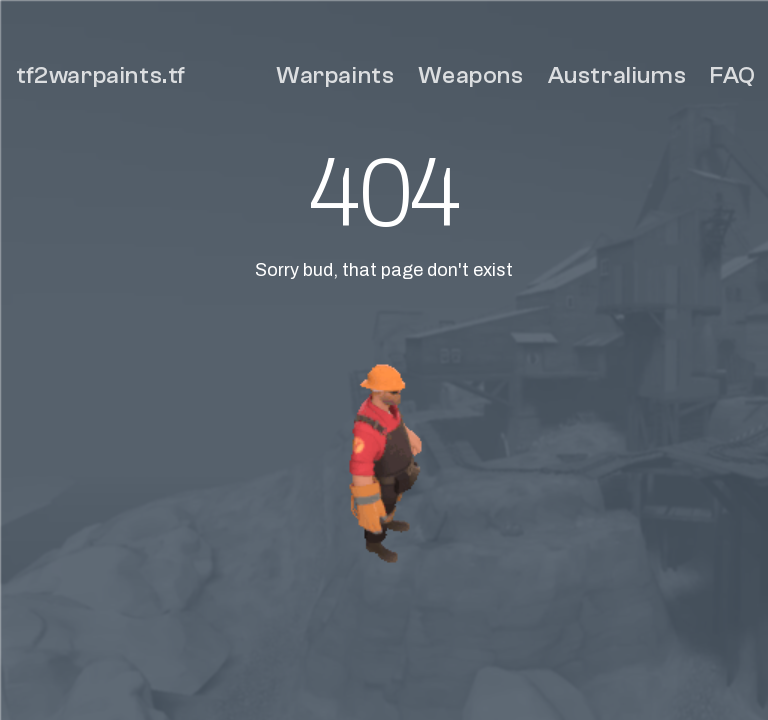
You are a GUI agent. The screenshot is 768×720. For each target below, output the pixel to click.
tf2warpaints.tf (101, 75)
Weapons (470, 75)
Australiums (617, 75)
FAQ (733, 75)
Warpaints (335, 75)
